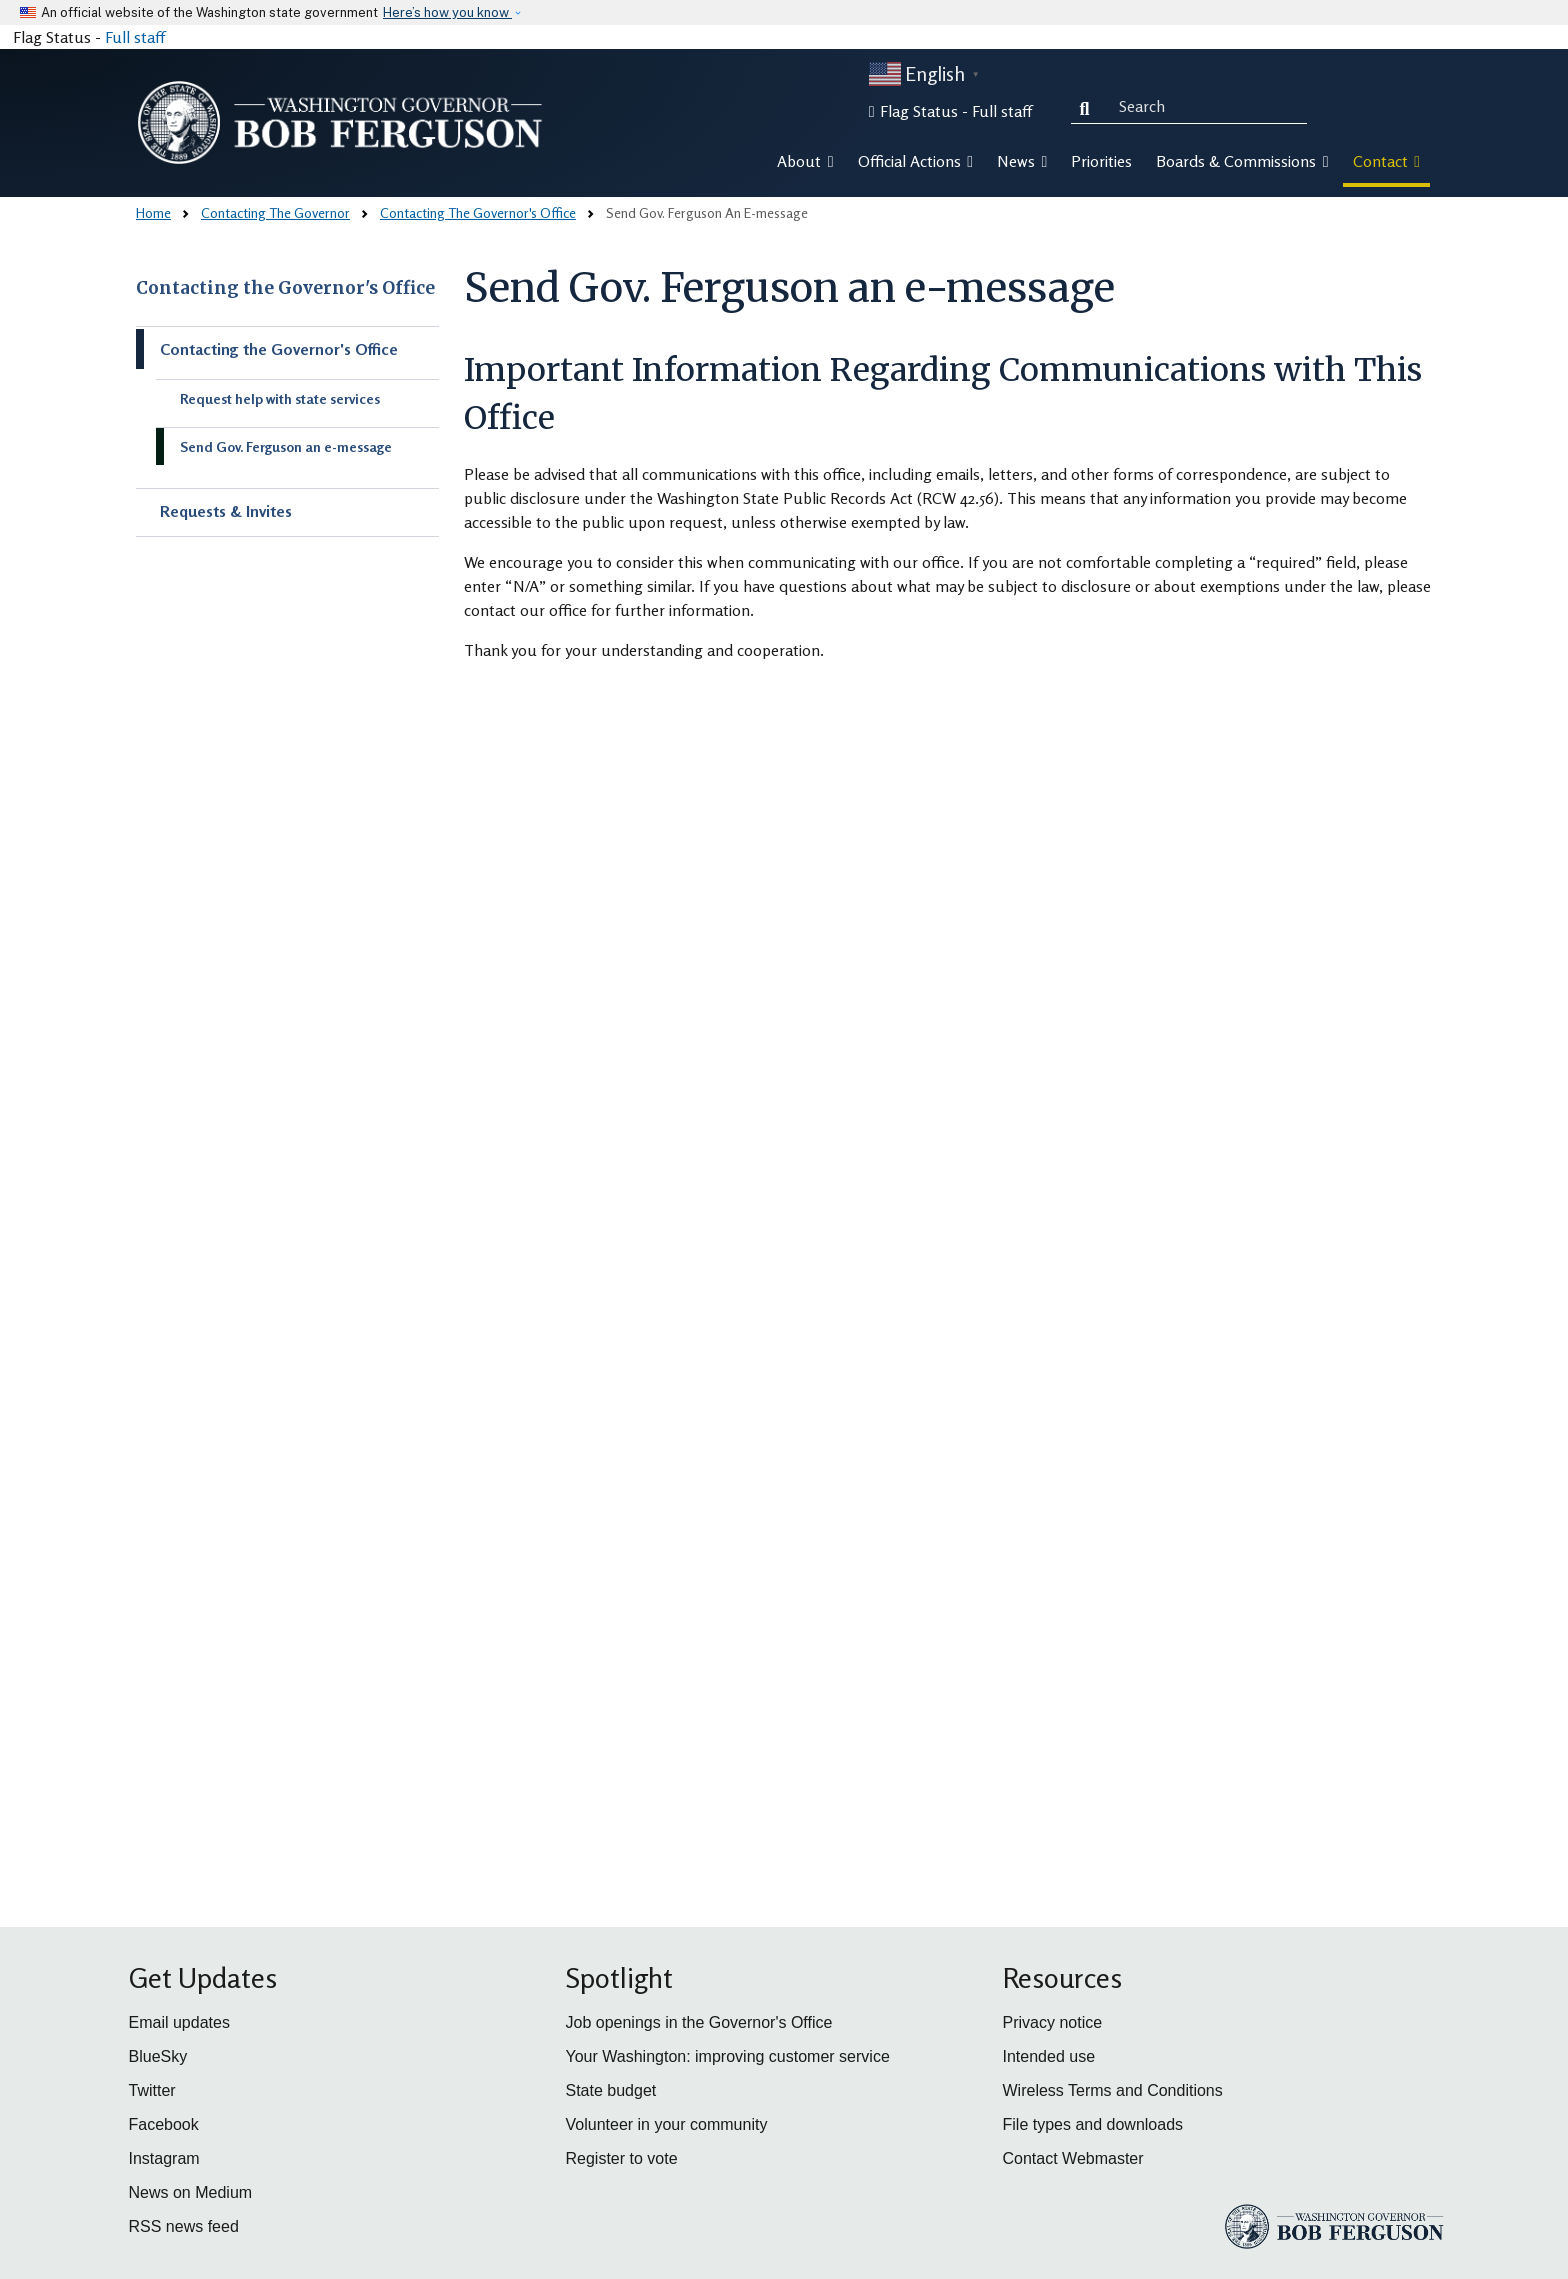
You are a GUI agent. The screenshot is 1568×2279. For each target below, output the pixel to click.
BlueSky (158, 2056)
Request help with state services (280, 398)
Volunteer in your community (667, 2124)
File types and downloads (1093, 2124)
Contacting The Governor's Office (478, 212)
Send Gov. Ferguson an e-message (286, 446)
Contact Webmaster (1073, 2158)
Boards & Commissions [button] (1242, 161)
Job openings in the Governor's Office (699, 2022)
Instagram (164, 2158)
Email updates (179, 2022)
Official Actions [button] (915, 161)
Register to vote (622, 2158)
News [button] (1022, 161)
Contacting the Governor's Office (285, 288)
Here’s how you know (447, 12)
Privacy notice (1053, 2022)
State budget (611, 2090)
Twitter (152, 2090)
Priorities (1101, 161)
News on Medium (191, 2192)
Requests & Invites (226, 511)
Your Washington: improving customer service (728, 2056)
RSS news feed (184, 2226)
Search (1089, 106)
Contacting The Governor (275, 212)
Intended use (1049, 2056)
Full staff (135, 37)
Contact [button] (1386, 161)
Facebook (164, 2124)
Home (153, 212)
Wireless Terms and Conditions (1113, 2090)
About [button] (805, 161)
